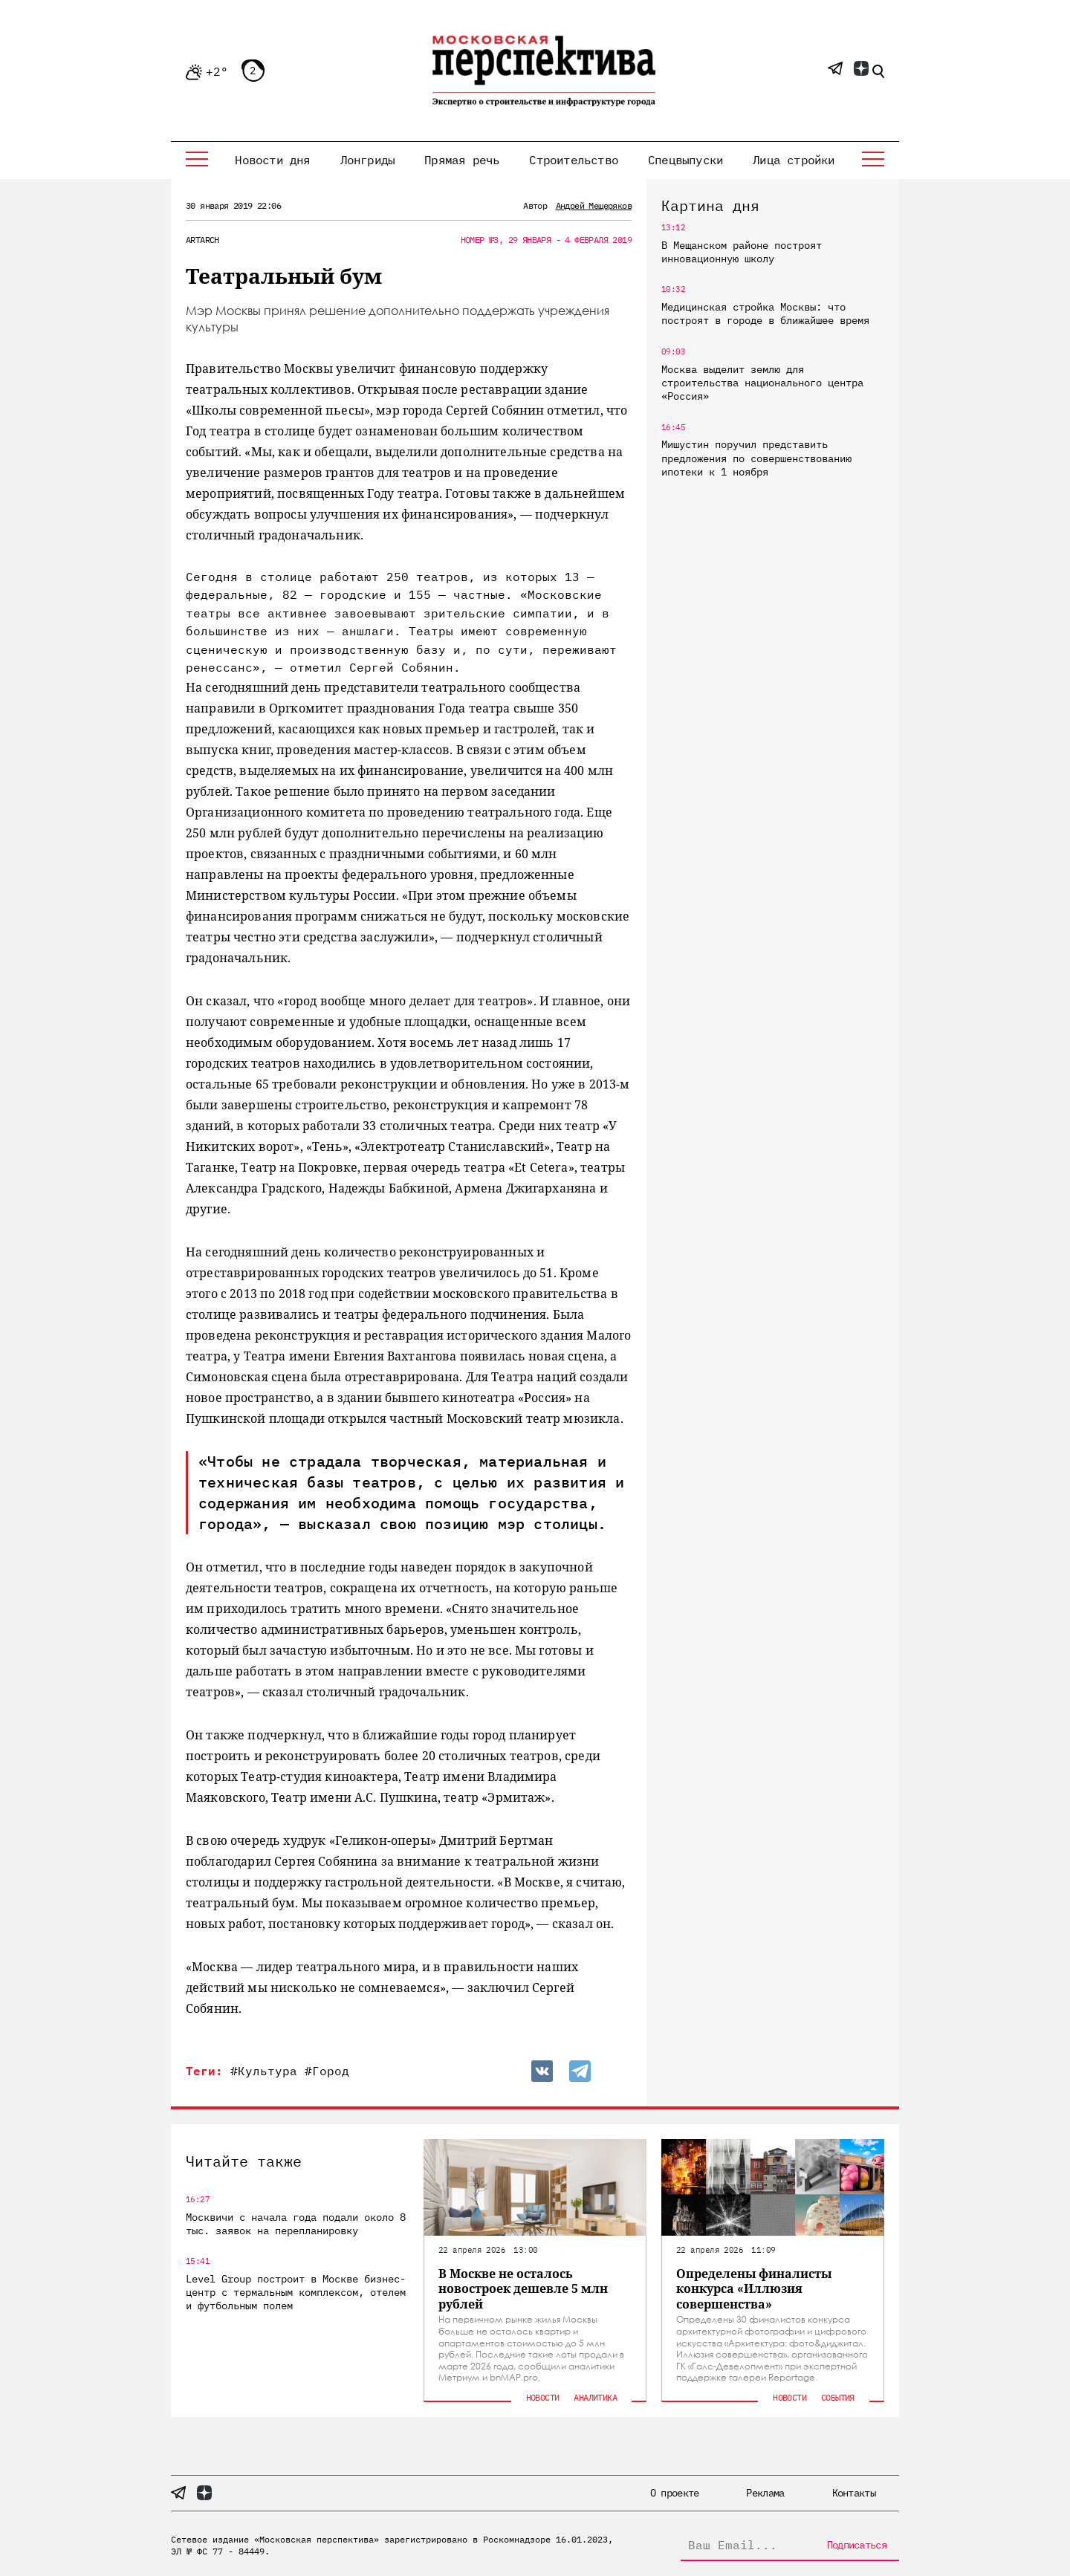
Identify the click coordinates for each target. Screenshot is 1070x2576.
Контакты (853, 2492)
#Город (327, 2070)
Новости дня (272, 159)
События (838, 2397)
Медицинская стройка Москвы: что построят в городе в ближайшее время (765, 313)
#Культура (263, 2070)
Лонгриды (367, 159)
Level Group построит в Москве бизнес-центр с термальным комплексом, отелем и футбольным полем (296, 2292)
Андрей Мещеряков (594, 205)
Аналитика (595, 2397)
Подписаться (856, 2544)
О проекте (674, 2492)
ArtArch (202, 239)
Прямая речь (461, 159)
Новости (543, 2397)
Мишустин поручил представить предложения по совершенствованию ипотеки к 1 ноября (756, 458)
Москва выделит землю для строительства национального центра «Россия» (762, 383)
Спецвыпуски (685, 159)
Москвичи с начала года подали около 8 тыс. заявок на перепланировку (296, 2223)
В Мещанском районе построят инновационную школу (741, 252)
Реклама (765, 2492)
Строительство (573, 159)
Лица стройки (793, 159)
